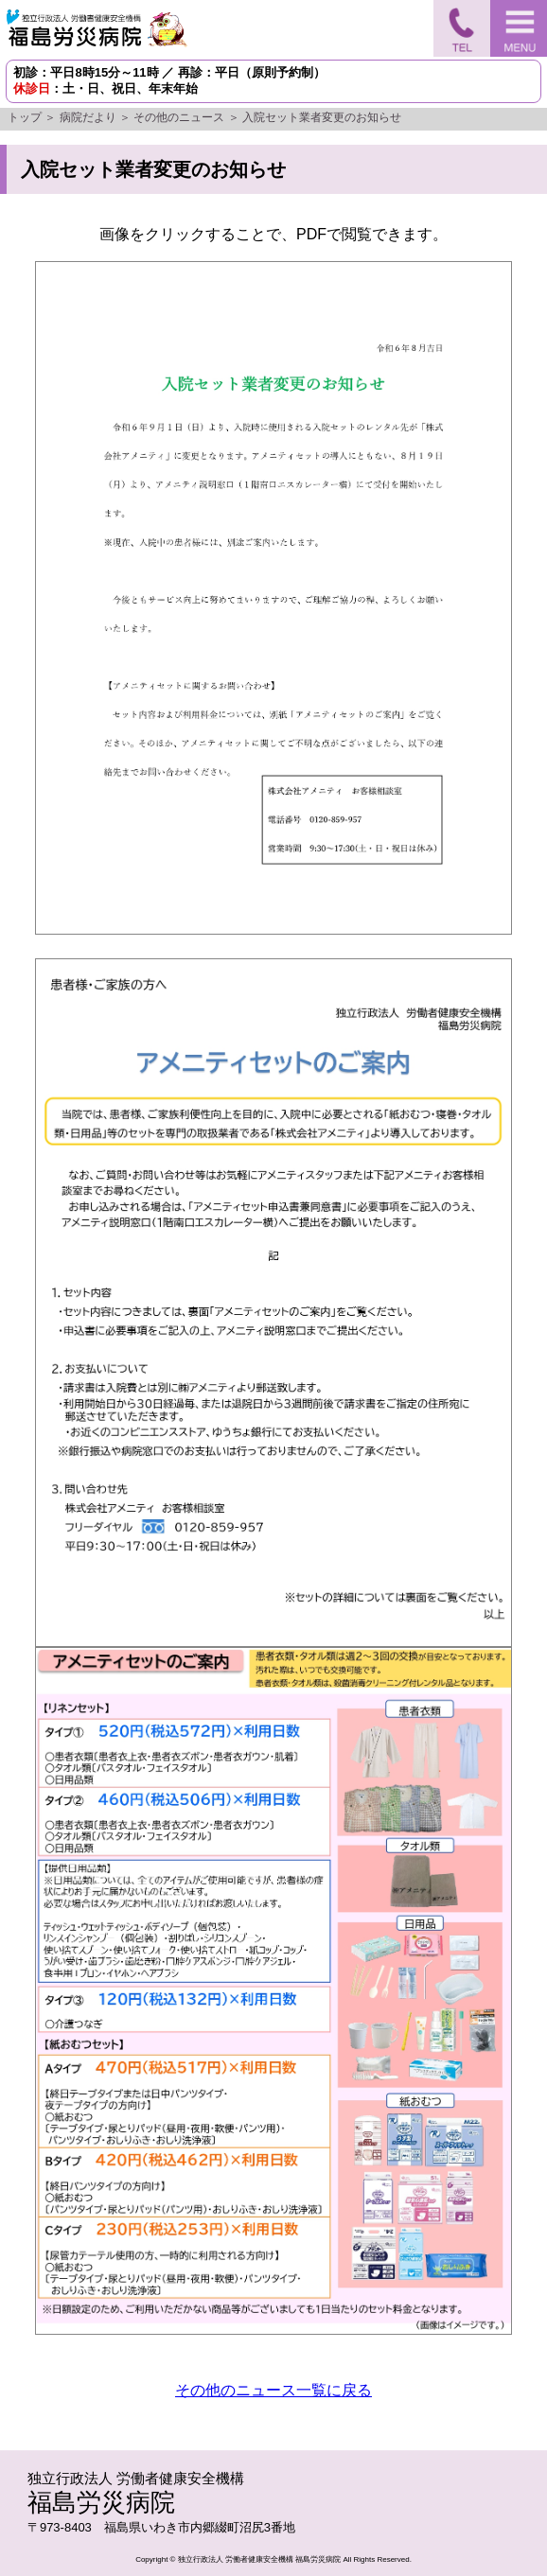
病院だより (88, 117)
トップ (25, 117)
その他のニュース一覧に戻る (273, 2390)
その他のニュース (178, 117)
